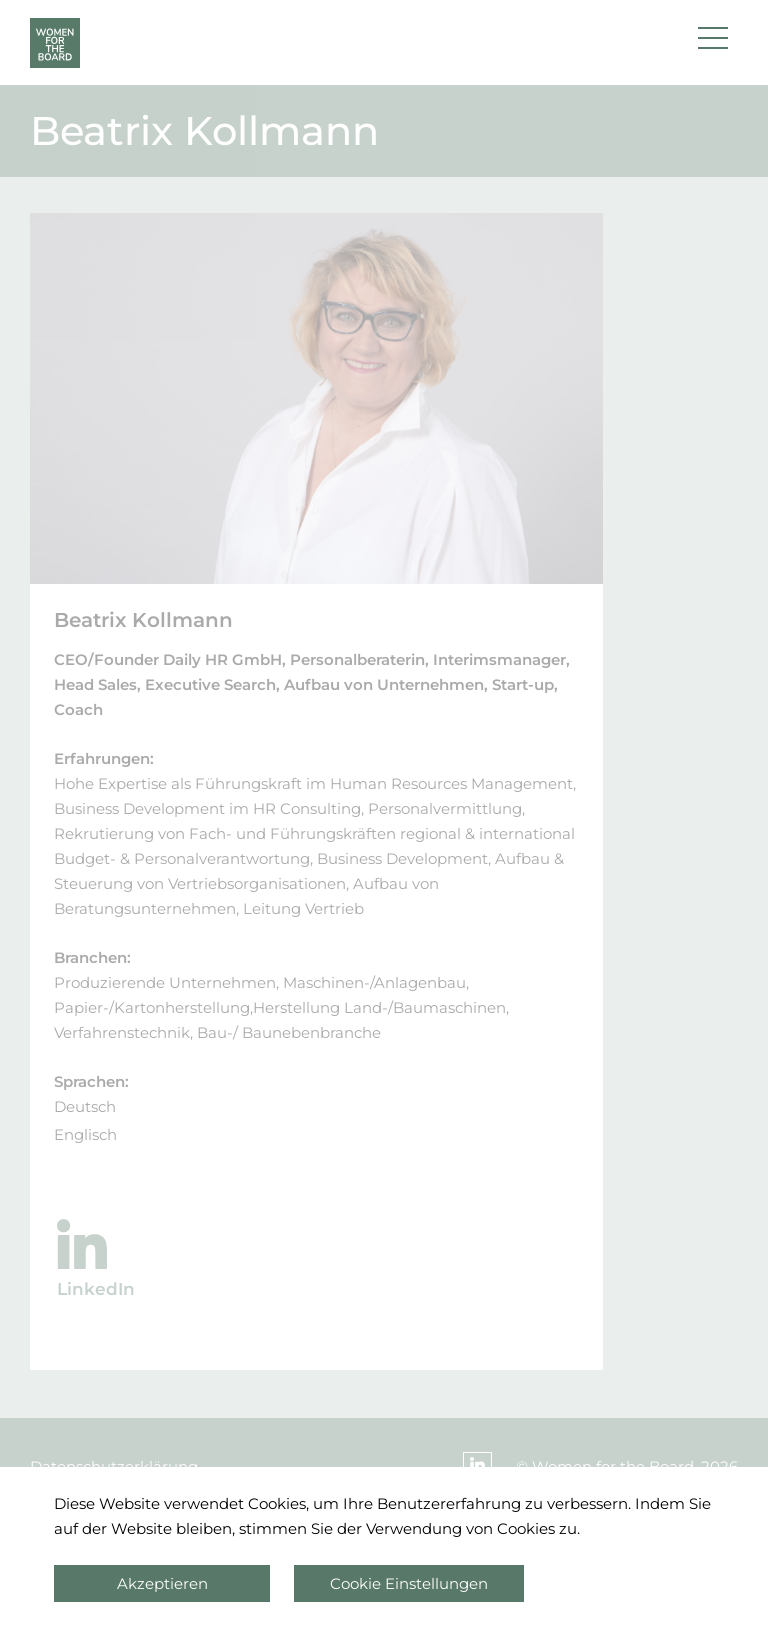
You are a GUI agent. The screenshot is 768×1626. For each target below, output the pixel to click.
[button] (713, 43)
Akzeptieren (162, 1583)
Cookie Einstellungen (409, 1583)
